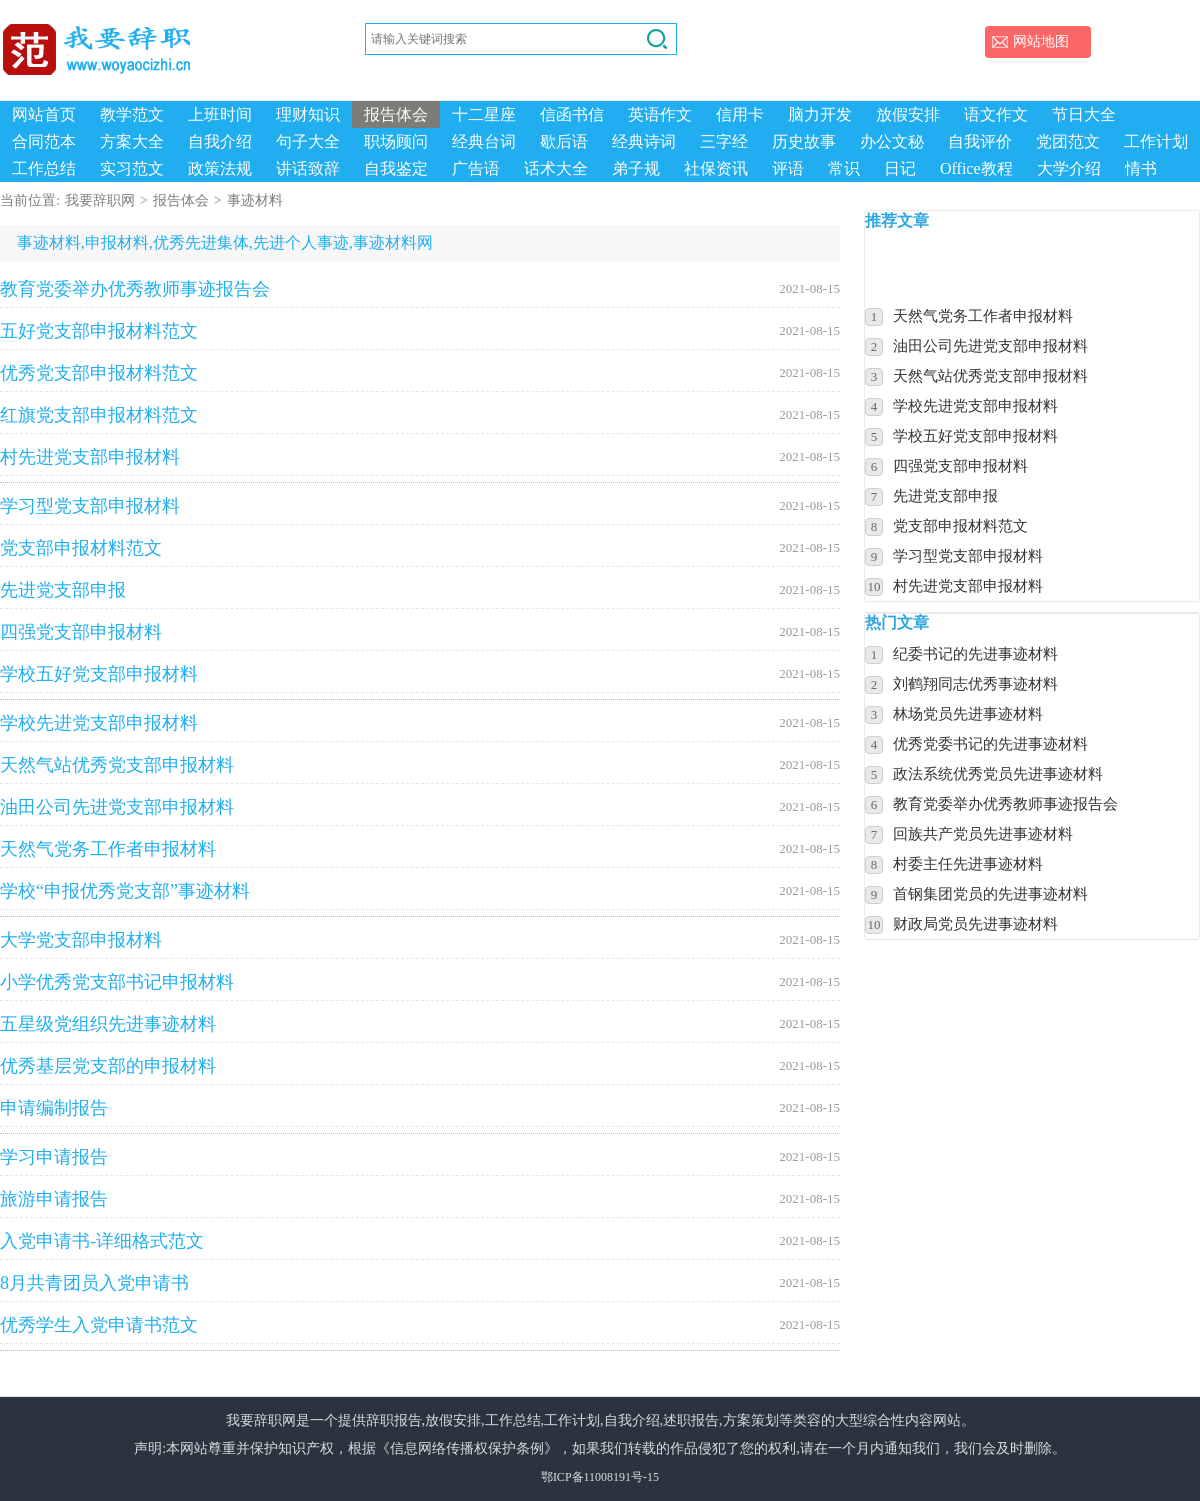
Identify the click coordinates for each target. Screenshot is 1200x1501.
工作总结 (44, 168)
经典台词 (484, 141)
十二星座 (484, 114)
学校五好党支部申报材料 (420, 674)
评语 (788, 168)
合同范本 (44, 141)
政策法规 (220, 168)
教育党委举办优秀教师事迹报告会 (420, 289)
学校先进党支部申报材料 (420, 723)
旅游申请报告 (420, 1199)
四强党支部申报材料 (420, 632)
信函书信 (572, 114)
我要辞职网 (100, 200)
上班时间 (220, 114)
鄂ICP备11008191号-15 (600, 1477)
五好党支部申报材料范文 (420, 331)
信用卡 (740, 114)
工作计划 (1156, 141)
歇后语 (564, 141)
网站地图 (1041, 41)
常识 (844, 168)
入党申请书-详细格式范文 (420, 1241)
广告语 (476, 168)
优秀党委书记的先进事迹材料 (990, 744)
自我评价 (980, 141)
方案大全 (132, 141)
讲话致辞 (308, 168)
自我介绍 (220, 141)
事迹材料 (255, 200)
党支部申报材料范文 (420, 548)
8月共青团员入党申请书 (420, 1283)
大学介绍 (1069, 168)
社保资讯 (716, 168)
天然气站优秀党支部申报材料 (420, 765)
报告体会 (396, 114)
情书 (1141, 168)
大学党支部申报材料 (420, 940)
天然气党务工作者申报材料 (420, 849)
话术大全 (556, 168)
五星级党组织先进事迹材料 (420, 1024)
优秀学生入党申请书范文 (420, 1325)
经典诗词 (644, 141)
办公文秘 (892, 141)
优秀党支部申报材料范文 (420, 373)
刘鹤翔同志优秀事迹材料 (975, 684)
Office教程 (976, 168)
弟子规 (636, 168)
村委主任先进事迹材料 (968, 864)
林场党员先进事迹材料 (968, 714)
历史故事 (804, 141)
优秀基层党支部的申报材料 (420, 1066)
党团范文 (1068, 141)
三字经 (724, 141)
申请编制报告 (420, 1108)
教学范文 (132, 114)
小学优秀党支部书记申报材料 (420, 982)
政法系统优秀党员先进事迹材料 (998, 774)
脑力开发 (820, 114)
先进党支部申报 (420, 590)
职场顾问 (396, 141)
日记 (900, 168)
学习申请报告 (420, 1157)
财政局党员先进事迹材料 (975, 924)
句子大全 (308, 141)
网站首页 (44, 114)
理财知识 (308, 114)
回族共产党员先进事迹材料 (983, 834)
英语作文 (660, 114)
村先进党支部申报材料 (420, 457)
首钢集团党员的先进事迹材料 (990, 894)
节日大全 (1084, 114)
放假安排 (908, 114)
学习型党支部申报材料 (420, 506)
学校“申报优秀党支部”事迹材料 (420, 891)
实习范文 (132, 168)
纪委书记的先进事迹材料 (975, 654)
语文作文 (996, 114)
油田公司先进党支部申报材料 (420, 807)
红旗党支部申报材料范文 (420, 415)
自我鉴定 (396, 168)
